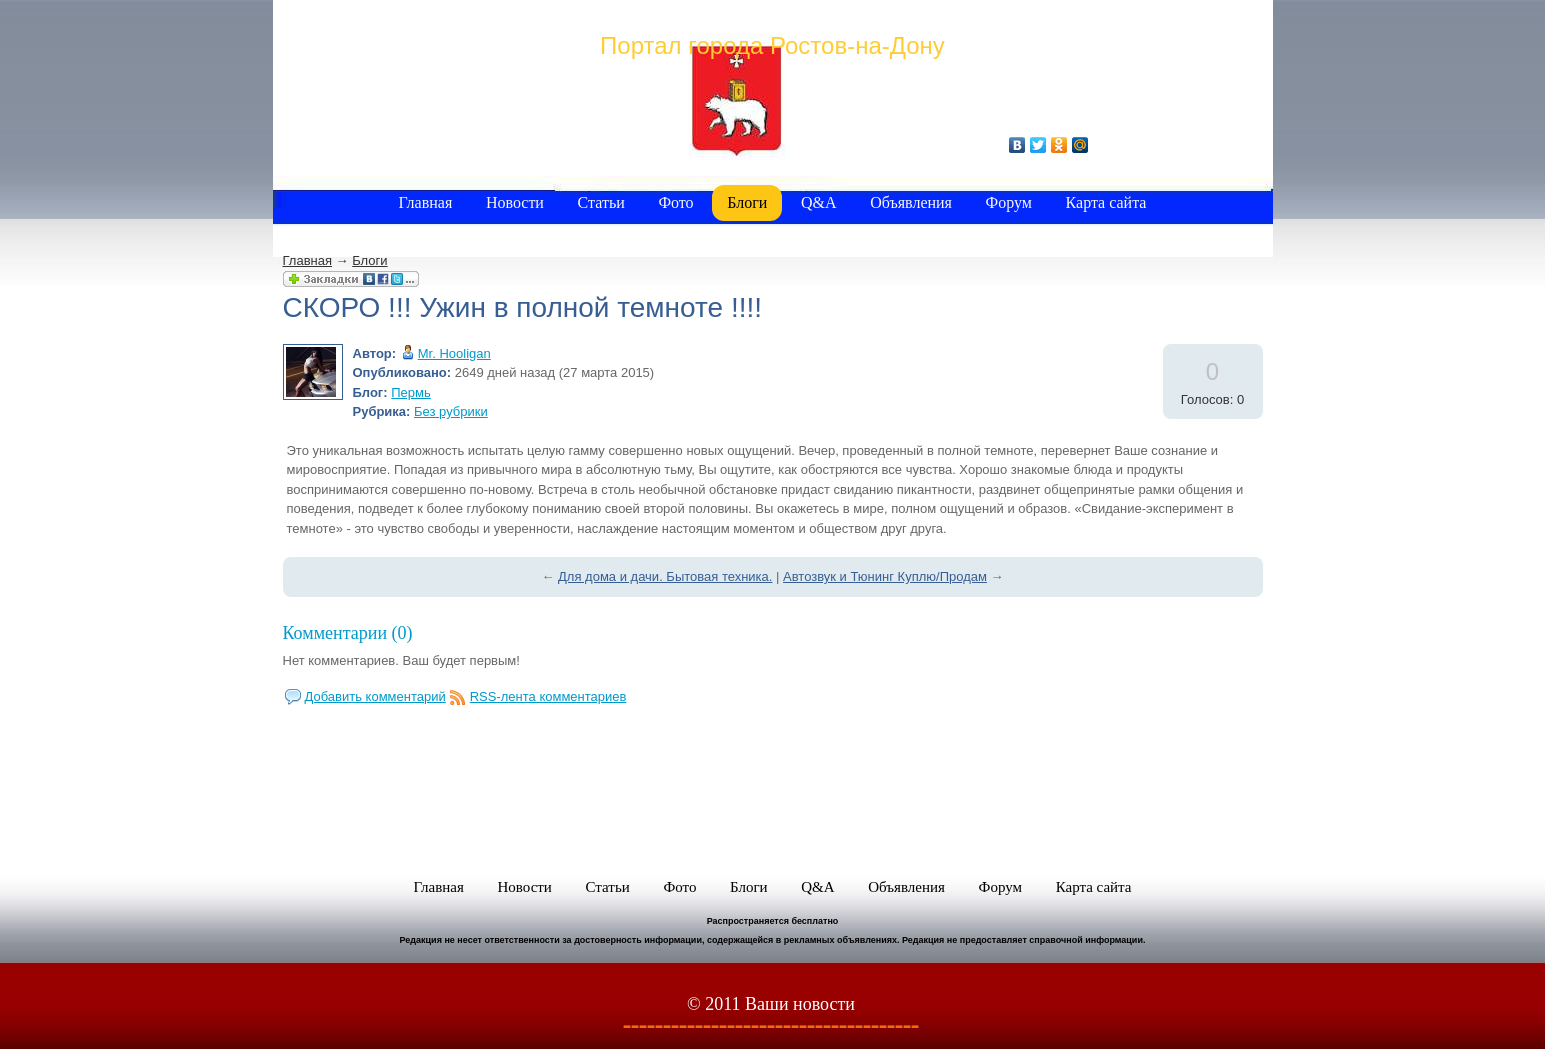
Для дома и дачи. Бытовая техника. (665, 576)
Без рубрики (451, 411)
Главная (307, 260)
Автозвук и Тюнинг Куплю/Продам (885, 576)
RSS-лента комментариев (548, 696)
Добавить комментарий (375, 696)
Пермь (411, 392)
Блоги (369, 260)
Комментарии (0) (348, 633)
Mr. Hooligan (454, 353)
